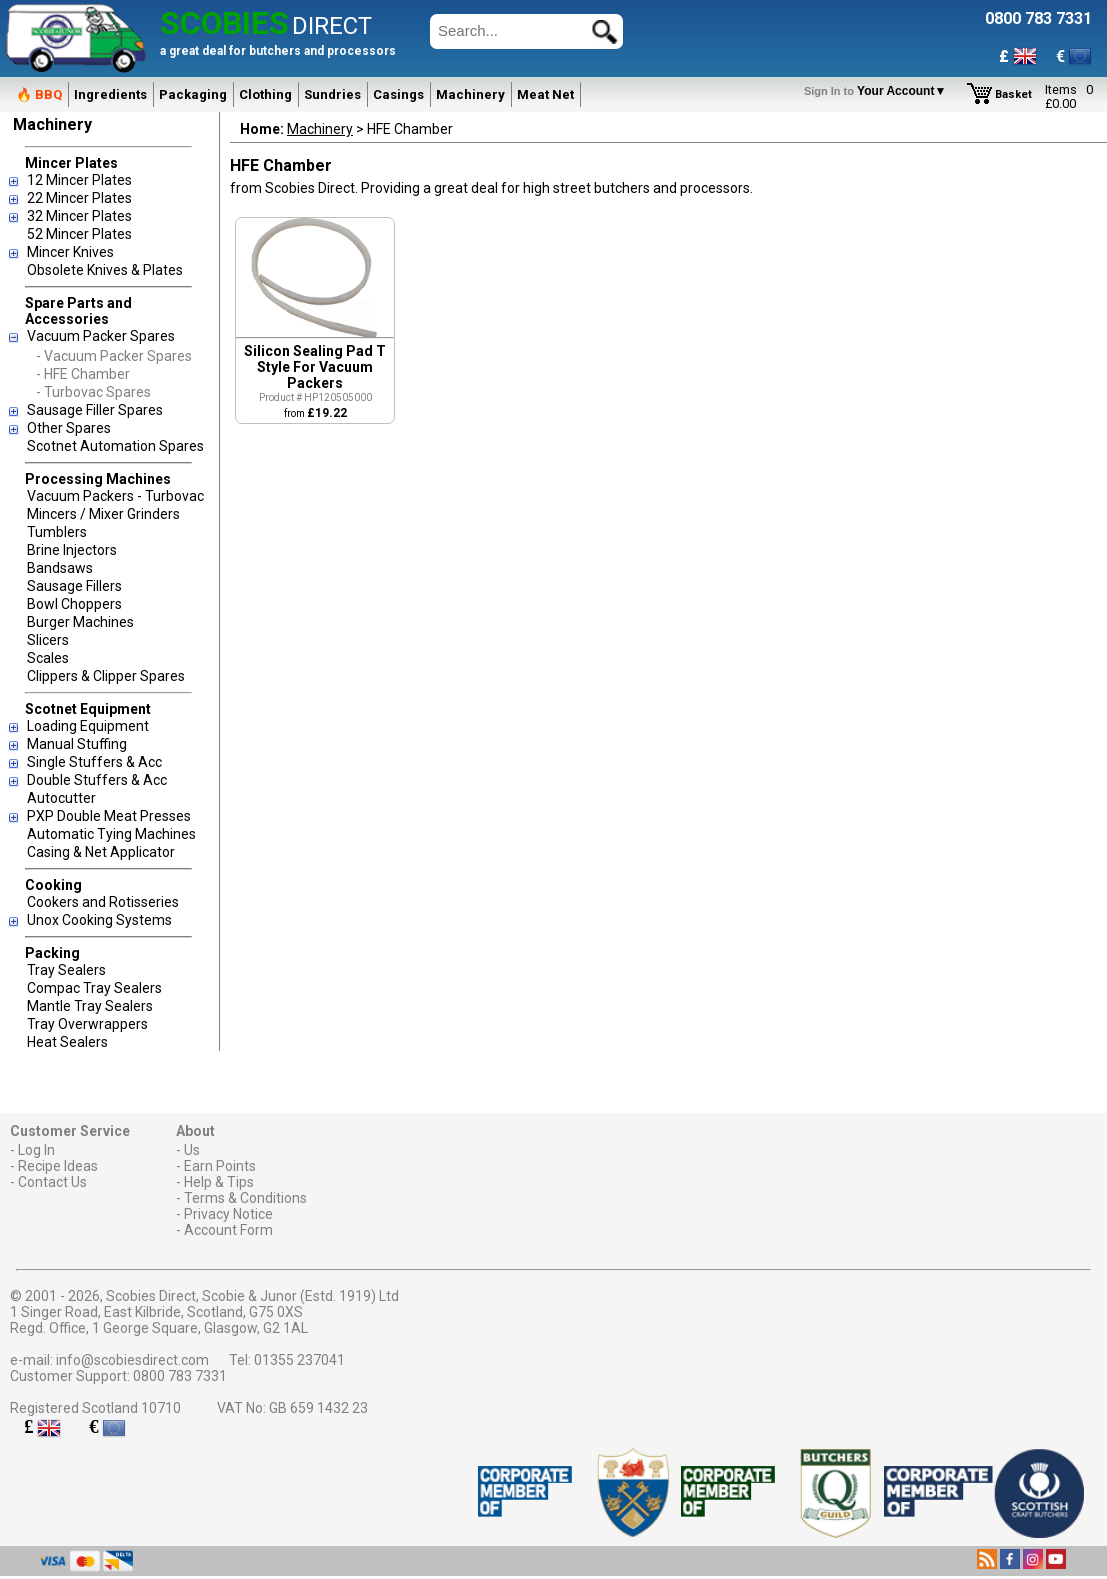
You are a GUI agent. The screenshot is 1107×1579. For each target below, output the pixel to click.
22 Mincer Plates (79, 198)
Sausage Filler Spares (95, 410)
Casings (398, 94)
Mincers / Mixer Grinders (103, 514)
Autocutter (61, 798)
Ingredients (110, 94)
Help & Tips (219, 1182)
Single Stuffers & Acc (94, 762)
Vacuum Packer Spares (101, 336)
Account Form (228, 1230)
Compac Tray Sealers (94, 988)
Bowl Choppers (74, 604)
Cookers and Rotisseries (103, 902)
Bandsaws (60, 568)
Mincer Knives (70, 252)
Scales (48, 658)
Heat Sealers (67, 1042)
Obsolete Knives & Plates (105, 270)
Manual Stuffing (77, 744)
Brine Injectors (72, 550)
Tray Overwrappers (87, 1024)
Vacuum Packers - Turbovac (115, 496)
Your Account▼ (878, 91)
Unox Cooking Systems (99, 920)
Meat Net (545, 94)
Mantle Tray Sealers (90, 1006)
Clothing (265, 94)
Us (192, 1150)
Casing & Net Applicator (101, 852)
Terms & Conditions (245, 1198)
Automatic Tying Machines (111, 834)
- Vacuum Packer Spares (114, 356)
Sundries (332, 94)
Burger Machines (80, 622)
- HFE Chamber (83, 374)
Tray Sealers (66, 970)
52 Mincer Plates (79, 234)
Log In (36, 1150)
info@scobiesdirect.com (132, 1360)
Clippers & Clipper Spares (106, 676)
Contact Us (52, 1182)
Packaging (193, 94)
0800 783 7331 (180, 1376)
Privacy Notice (228, 1214)
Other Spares (69, 428)
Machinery (470, 94)
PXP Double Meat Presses (109, 816)
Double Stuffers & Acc (97, 780)
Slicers (48, 640)
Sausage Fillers (74, 586)
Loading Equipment (88, 726)
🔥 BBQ (39, 94)
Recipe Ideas (58, 1166)
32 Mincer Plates (79, 216)
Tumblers (57, 532)
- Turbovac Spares (93, 392)
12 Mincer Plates (79, 180)
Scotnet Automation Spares (115, 446)
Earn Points (220, 1166)
